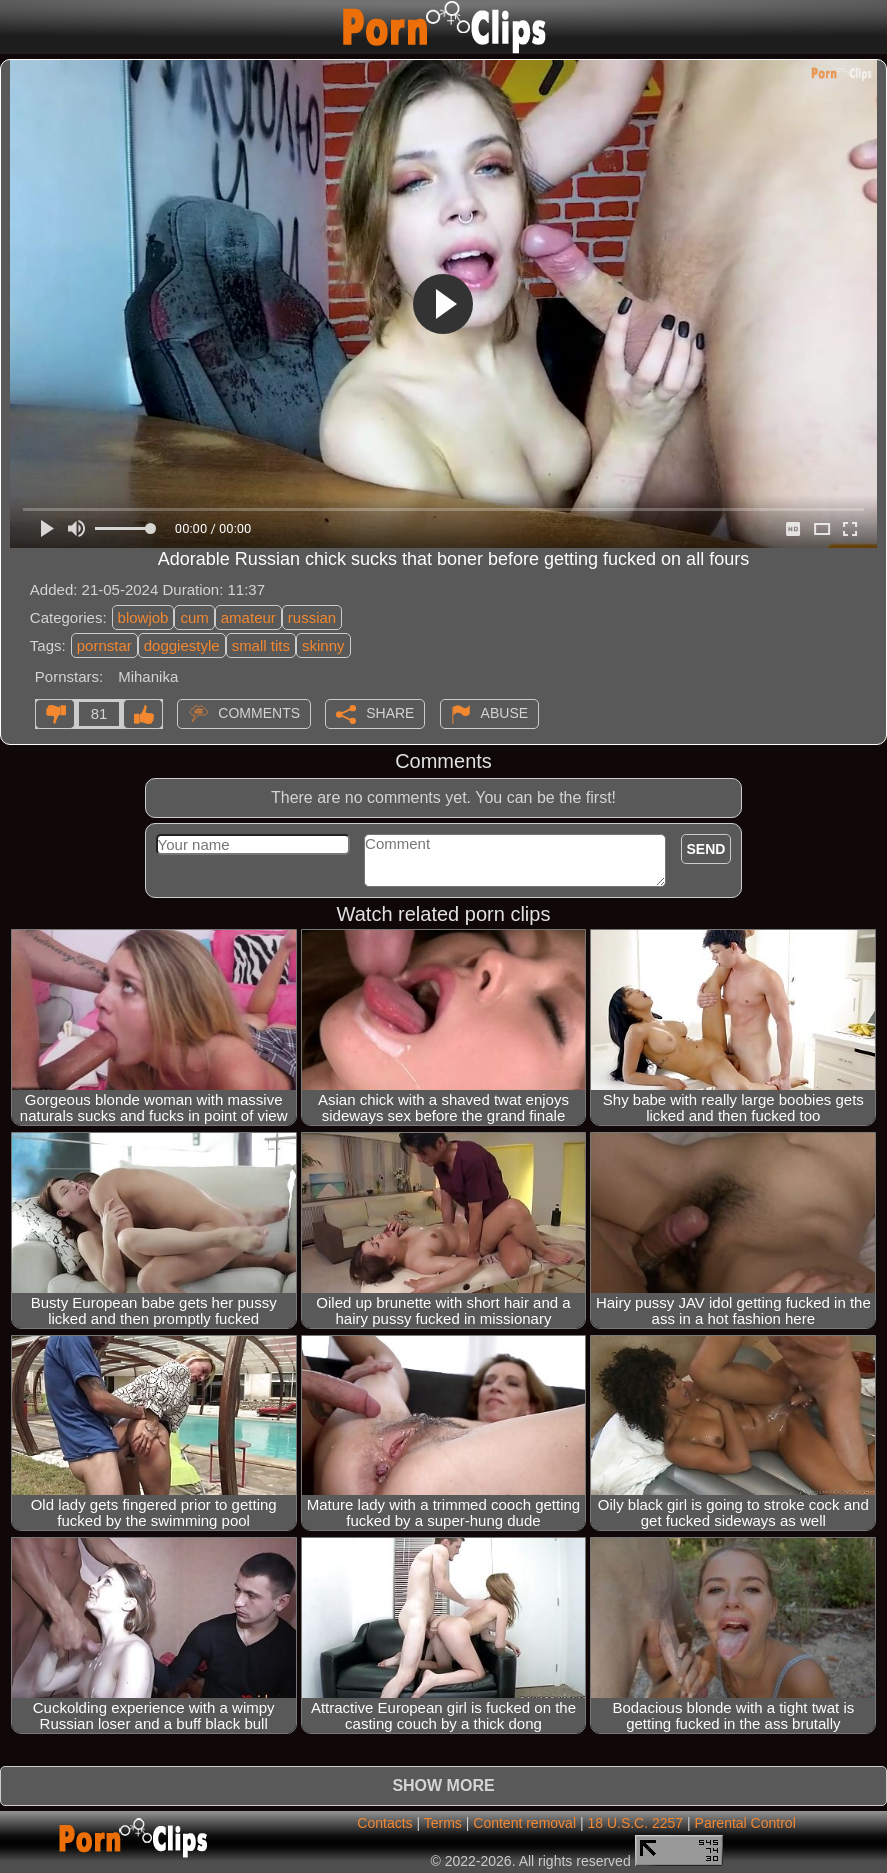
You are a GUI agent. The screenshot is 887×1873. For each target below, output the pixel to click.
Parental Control (745, 1823)
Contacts (384, 1823)
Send (706, 849)
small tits (261, 645)
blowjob (143, 617)
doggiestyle (182, 645)
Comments (259, 713)
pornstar (104, 645)
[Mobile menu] (18, 27)
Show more (443, 1785)
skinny (323, 645)
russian (312, 617)
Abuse (504, 713)
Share (390, 713)
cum (194, 617)
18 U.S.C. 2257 (635, 1823)
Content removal (524, 1823)
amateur (248, 617)
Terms (443, 1823)
